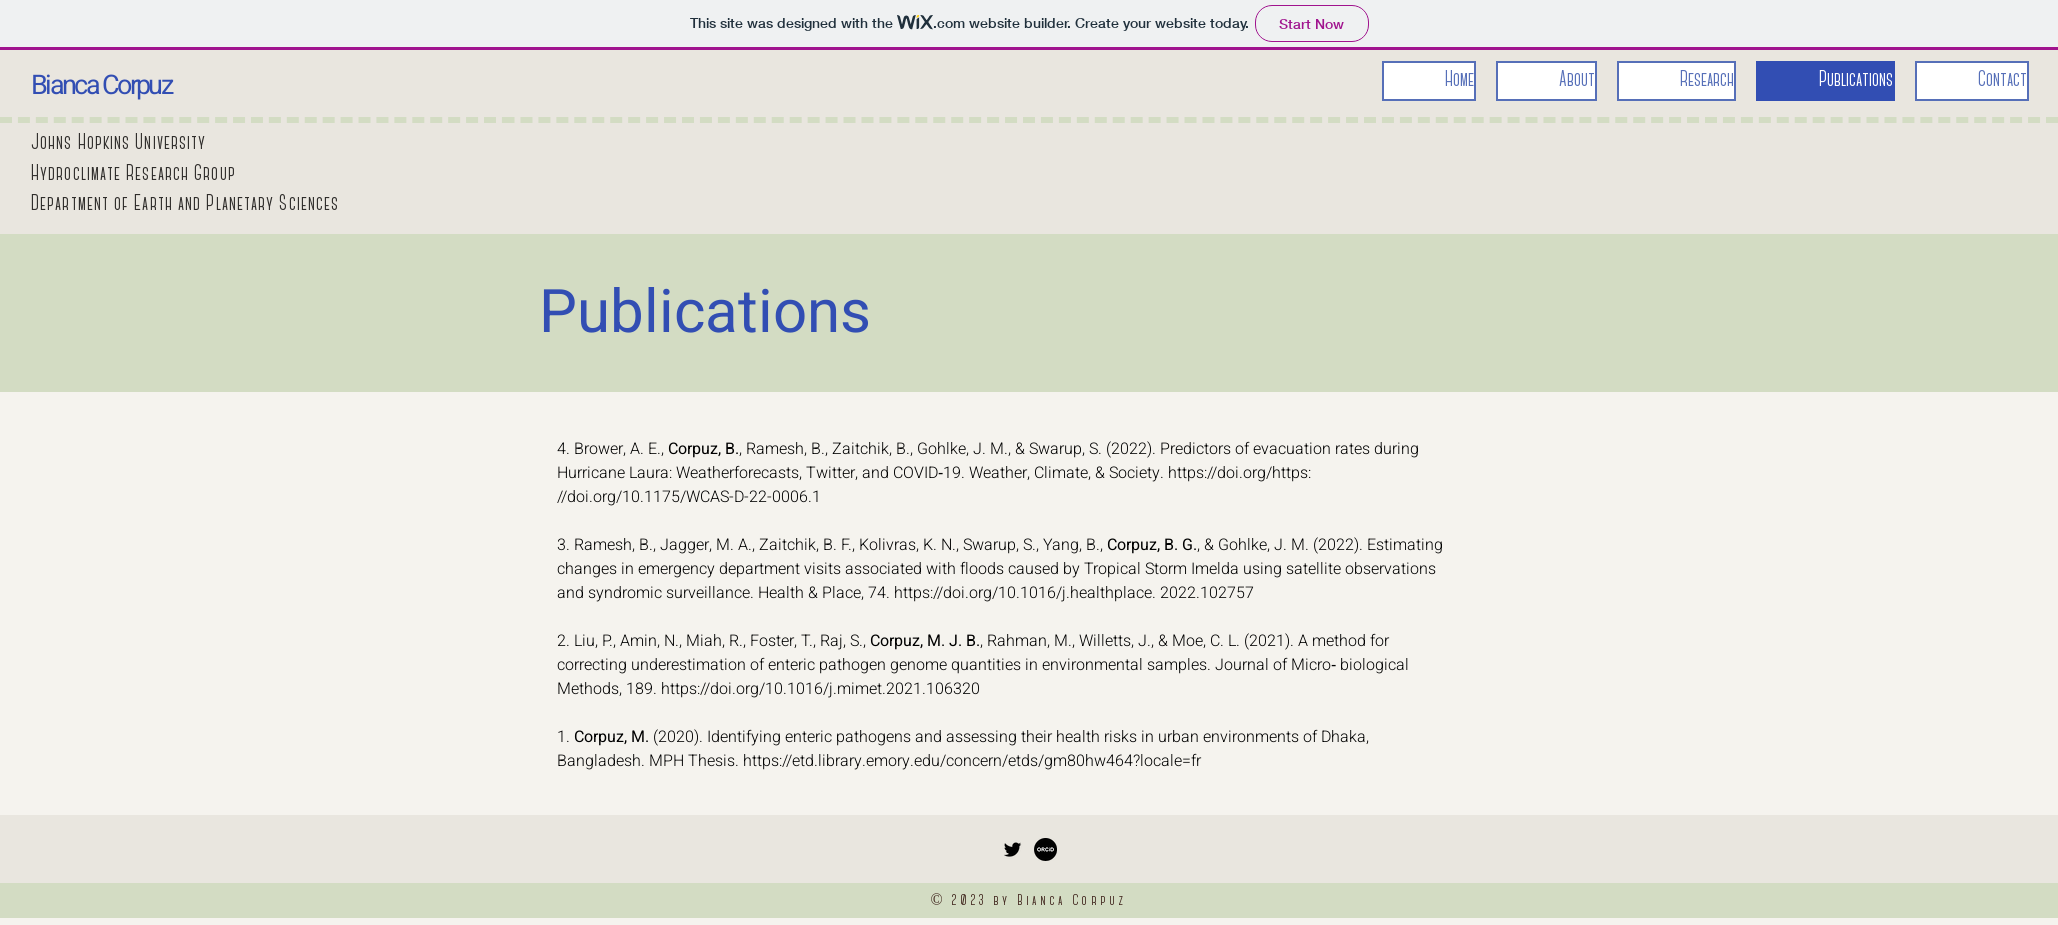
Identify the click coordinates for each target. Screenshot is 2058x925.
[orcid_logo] (1045, 849)
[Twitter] (1012, 849)
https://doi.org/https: (1239, 473)
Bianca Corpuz (101, 85)
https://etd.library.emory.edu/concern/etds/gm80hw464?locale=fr (972, 761)
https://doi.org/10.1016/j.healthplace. (1025, 593)
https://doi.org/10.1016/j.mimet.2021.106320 (820, 689)
